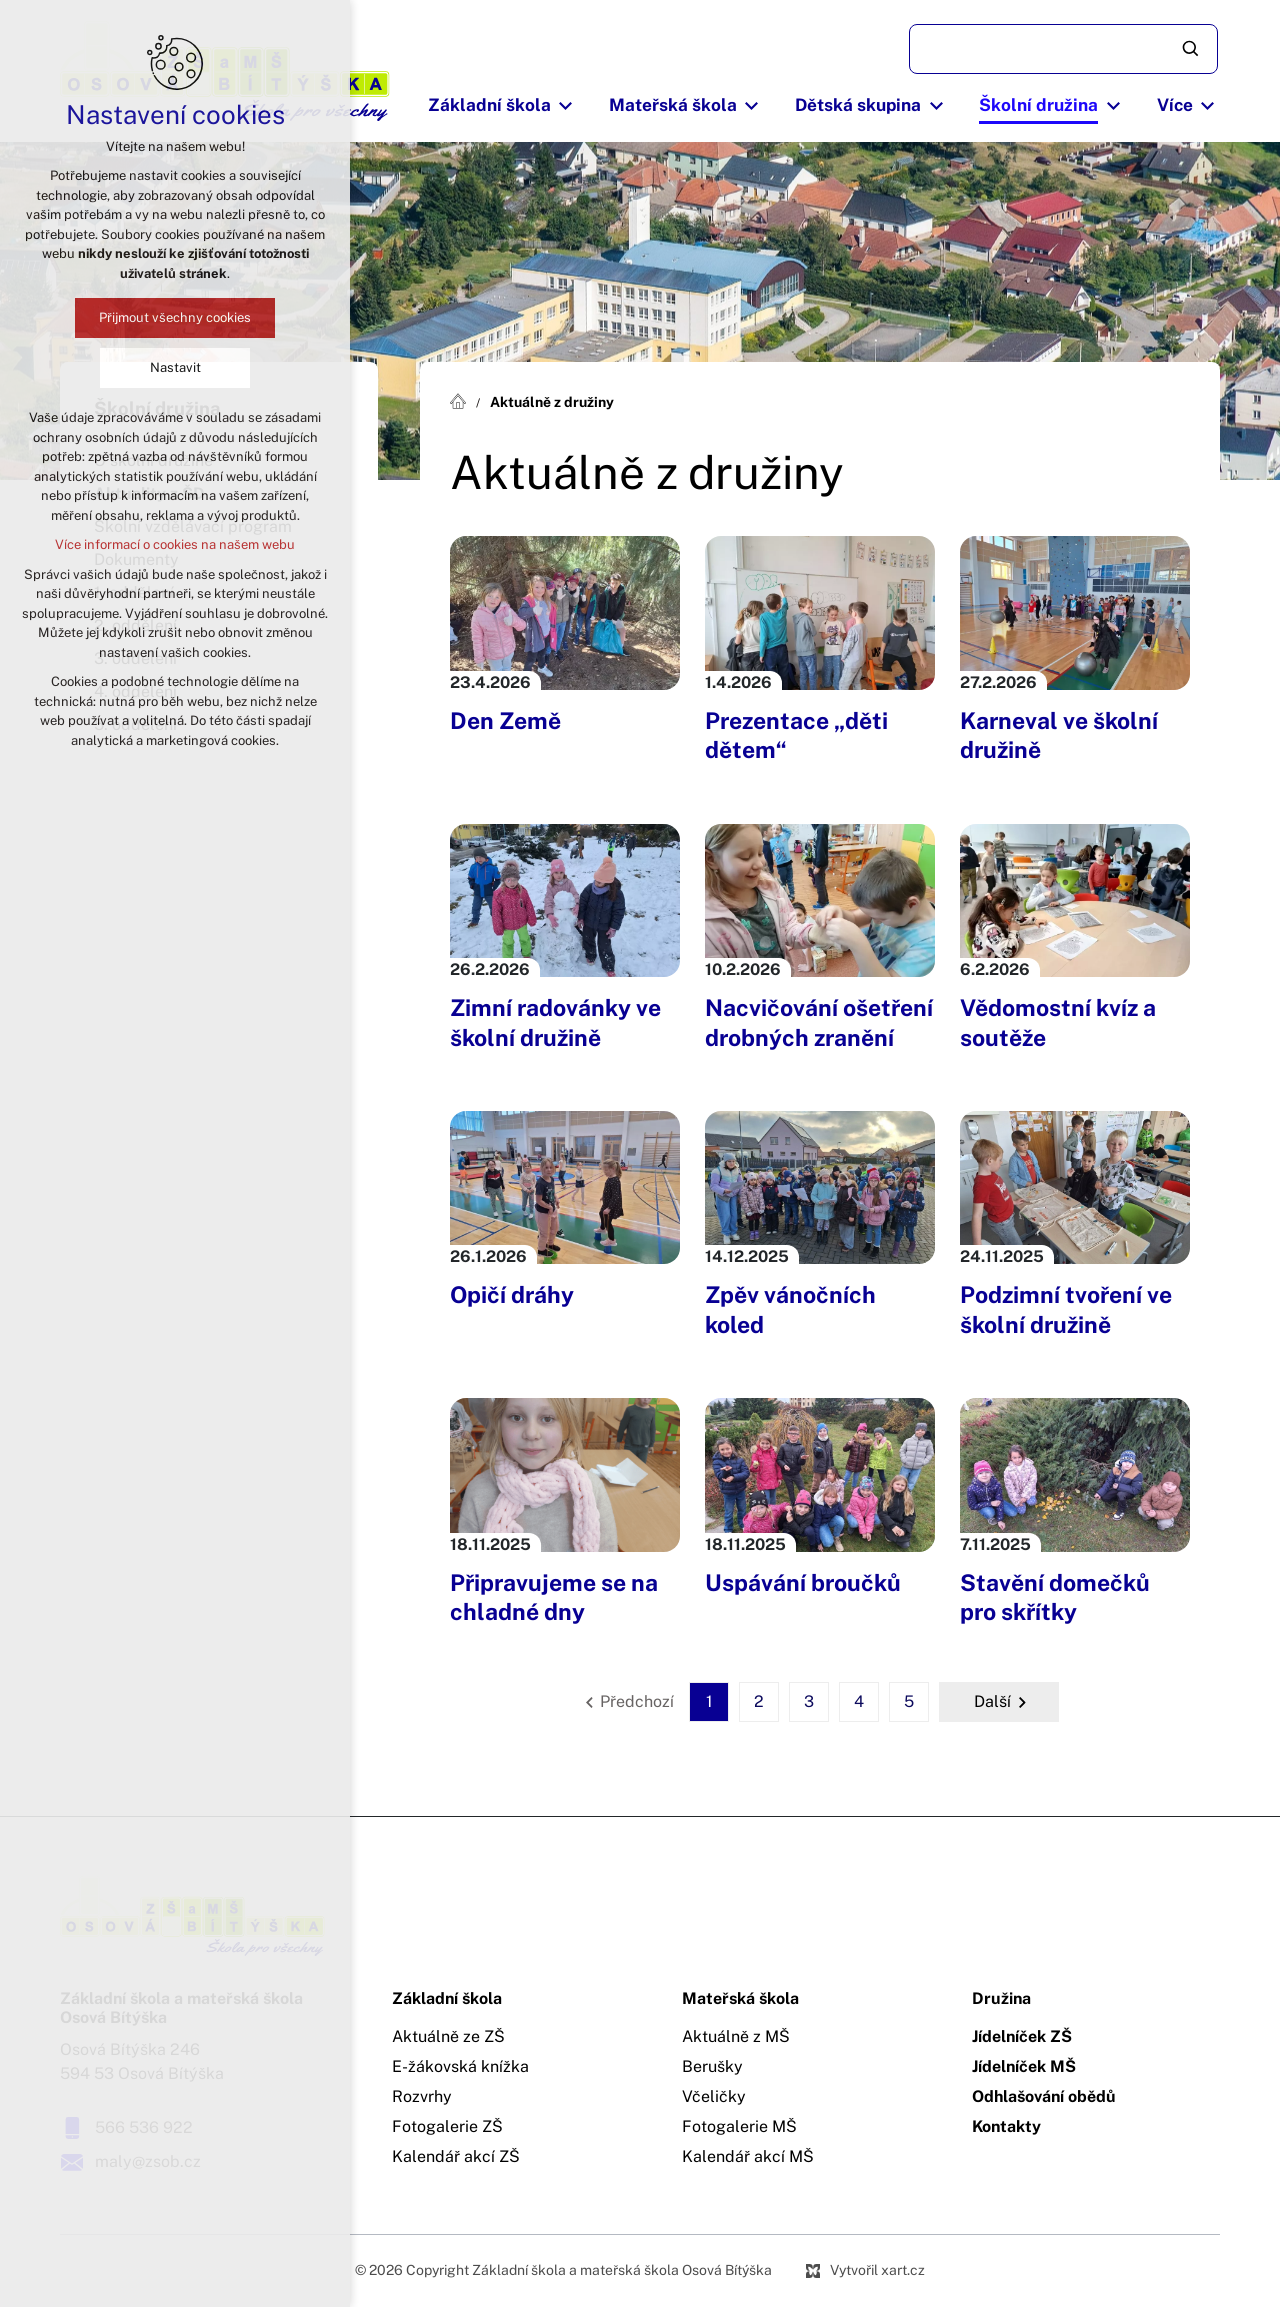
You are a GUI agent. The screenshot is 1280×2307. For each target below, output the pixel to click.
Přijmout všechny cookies (175, 317)
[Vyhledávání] (1192, 49)
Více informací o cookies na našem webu (175, 544)
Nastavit (175, 367)
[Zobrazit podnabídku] (566, 106)
